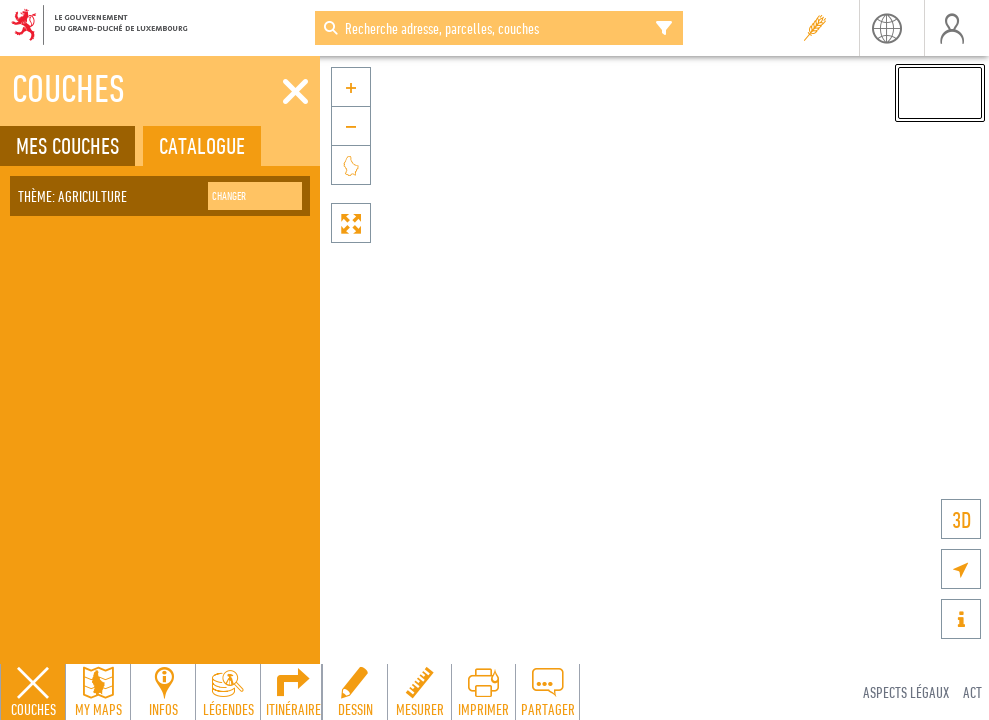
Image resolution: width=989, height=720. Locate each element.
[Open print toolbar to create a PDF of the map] (483, 692)
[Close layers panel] (33, 692)
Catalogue (202, 145)
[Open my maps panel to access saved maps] (98, 692)
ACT (972, 692)
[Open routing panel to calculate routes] (293, 692)
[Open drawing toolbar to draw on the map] (355, 692)
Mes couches (67, 145)
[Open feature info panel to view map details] (163, 692)
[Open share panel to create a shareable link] (547, 692)
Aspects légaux (906, 692)
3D (961, 519)
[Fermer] (295, 92)
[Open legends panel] (228, 692)
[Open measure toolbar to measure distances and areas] (419, 692)
